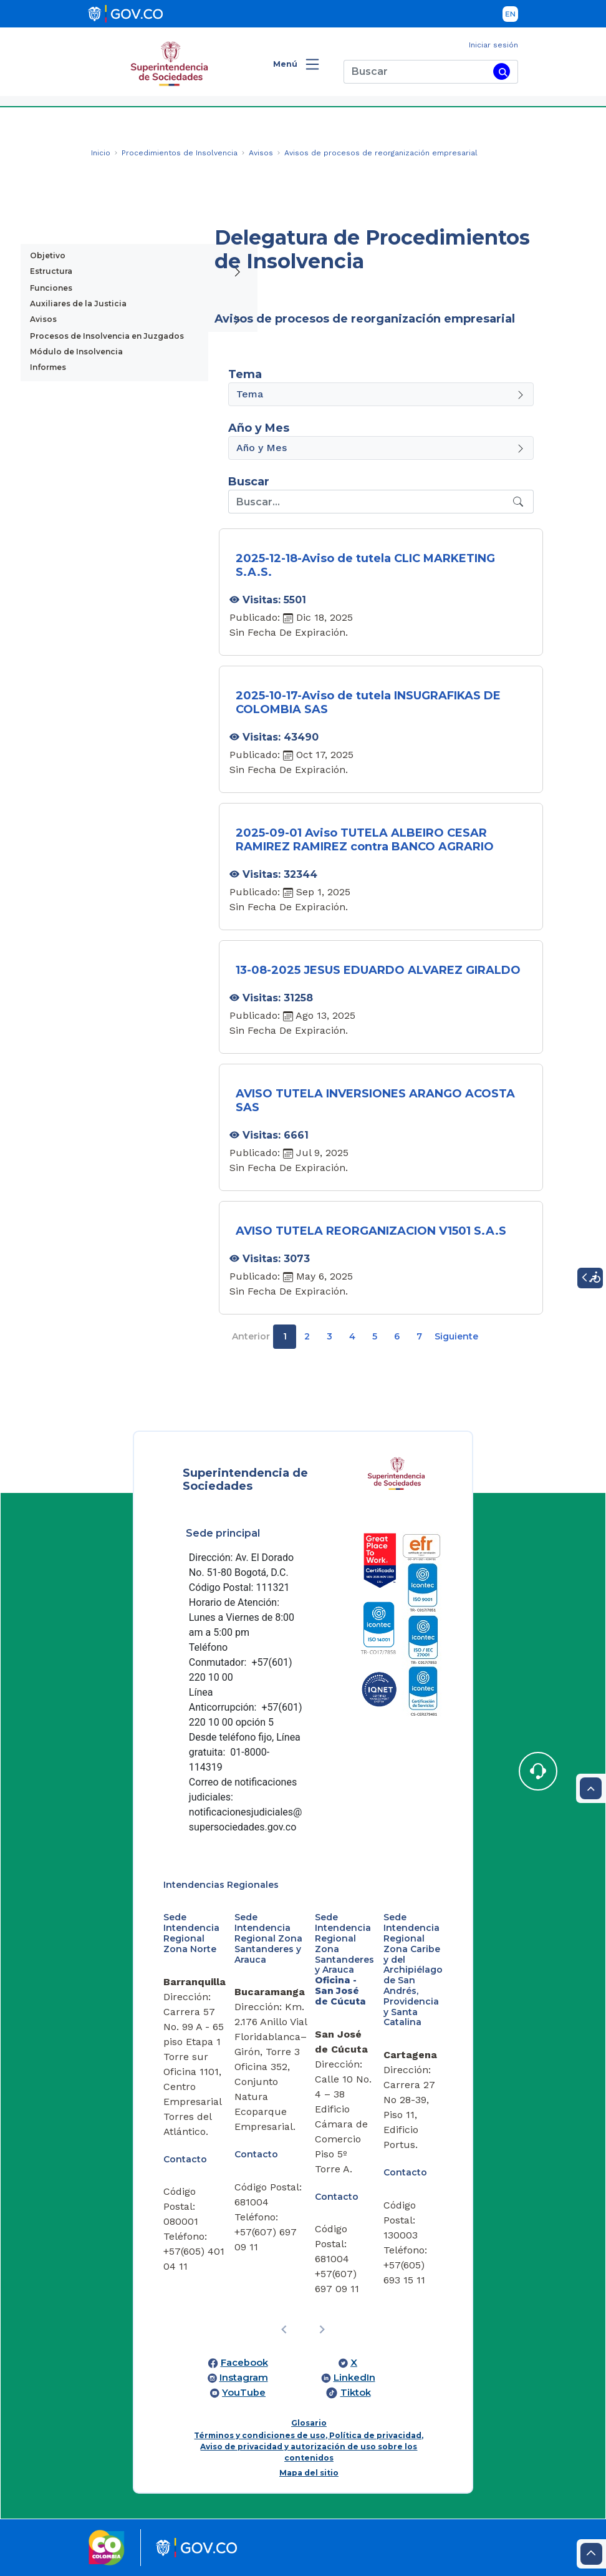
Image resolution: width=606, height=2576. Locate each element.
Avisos (43, 319)
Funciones (51, 288)
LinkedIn (354, 2377)
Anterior (251, 1336)
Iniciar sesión (493, 45)
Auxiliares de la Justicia (78, 303)
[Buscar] (416, 72)
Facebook (244, 2362)
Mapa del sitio (309, 2472)
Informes (48, 367)
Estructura (51, 271)
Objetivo (47, 255)
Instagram (243, 2377)
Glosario (309, 2423)
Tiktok (355, 2392)
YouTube (244, 2392)
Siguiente (456, 1336)
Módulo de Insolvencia (76, 351)
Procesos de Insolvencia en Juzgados (107, 336)
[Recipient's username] (369, 501)
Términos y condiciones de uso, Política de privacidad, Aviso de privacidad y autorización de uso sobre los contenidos (308, 2446)
